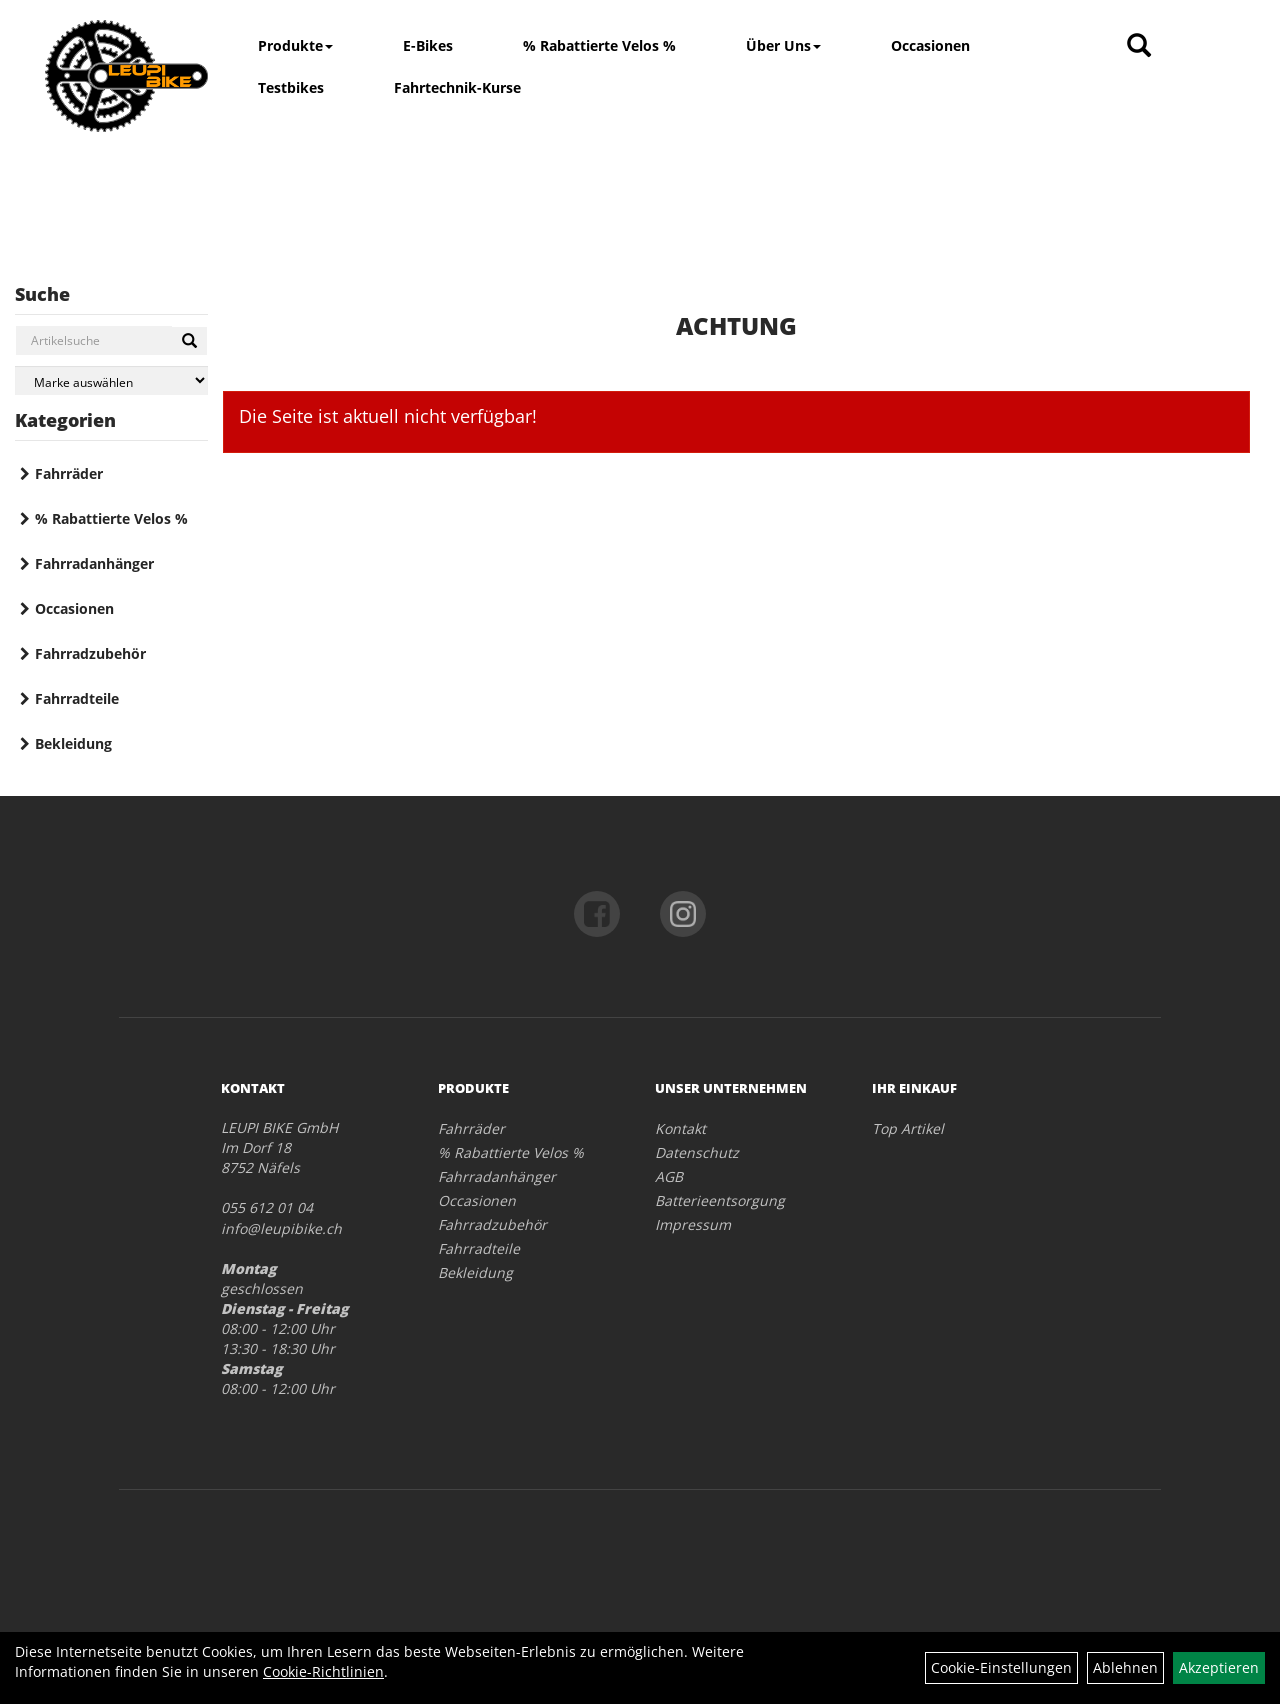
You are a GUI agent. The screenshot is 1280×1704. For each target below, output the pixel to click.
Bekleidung (73, 743)
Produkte (295, 45)
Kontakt (680, 1128)
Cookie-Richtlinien (323, 1671)
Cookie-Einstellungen (1001, 1667)
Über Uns (783, 45)
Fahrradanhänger (94, 563)
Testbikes (291, 87)
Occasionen (930, 45)
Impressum (693, 1224)
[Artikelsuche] (1139, 46)
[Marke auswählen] (111, 380)
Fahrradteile (77, 698)
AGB (669, 1176)
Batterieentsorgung (720, 1200)
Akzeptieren (1219, 1667)
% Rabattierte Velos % (599, 45)
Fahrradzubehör (90, 653)
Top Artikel (908, 1128)
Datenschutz (697, 1152)
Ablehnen (1125, 1667)
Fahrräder (69, 473)
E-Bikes (428, 45)
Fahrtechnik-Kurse (457, 87)
